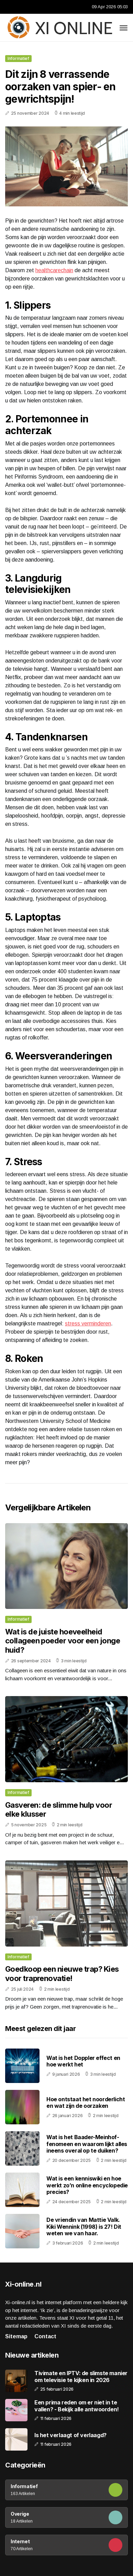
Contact (45, 2336)
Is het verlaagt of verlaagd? (70, 2435)
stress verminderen (88, 1323)
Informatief (18, 58)
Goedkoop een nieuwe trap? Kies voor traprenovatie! (62, 1973)
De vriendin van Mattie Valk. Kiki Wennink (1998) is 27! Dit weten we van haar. (83, 2226)
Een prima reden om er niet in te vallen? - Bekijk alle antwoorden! (76, 2405)
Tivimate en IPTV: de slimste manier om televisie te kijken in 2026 (81, 2376)
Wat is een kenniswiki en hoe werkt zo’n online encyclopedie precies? (87, 2185)
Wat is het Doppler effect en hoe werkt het (83, 2061)
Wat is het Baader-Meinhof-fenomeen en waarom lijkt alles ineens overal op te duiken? (86, 2144)
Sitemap (16, 2336)
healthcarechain (54, 270)
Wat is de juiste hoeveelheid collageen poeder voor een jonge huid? (62, 1640)
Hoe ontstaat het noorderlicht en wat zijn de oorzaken (85, 2102)
